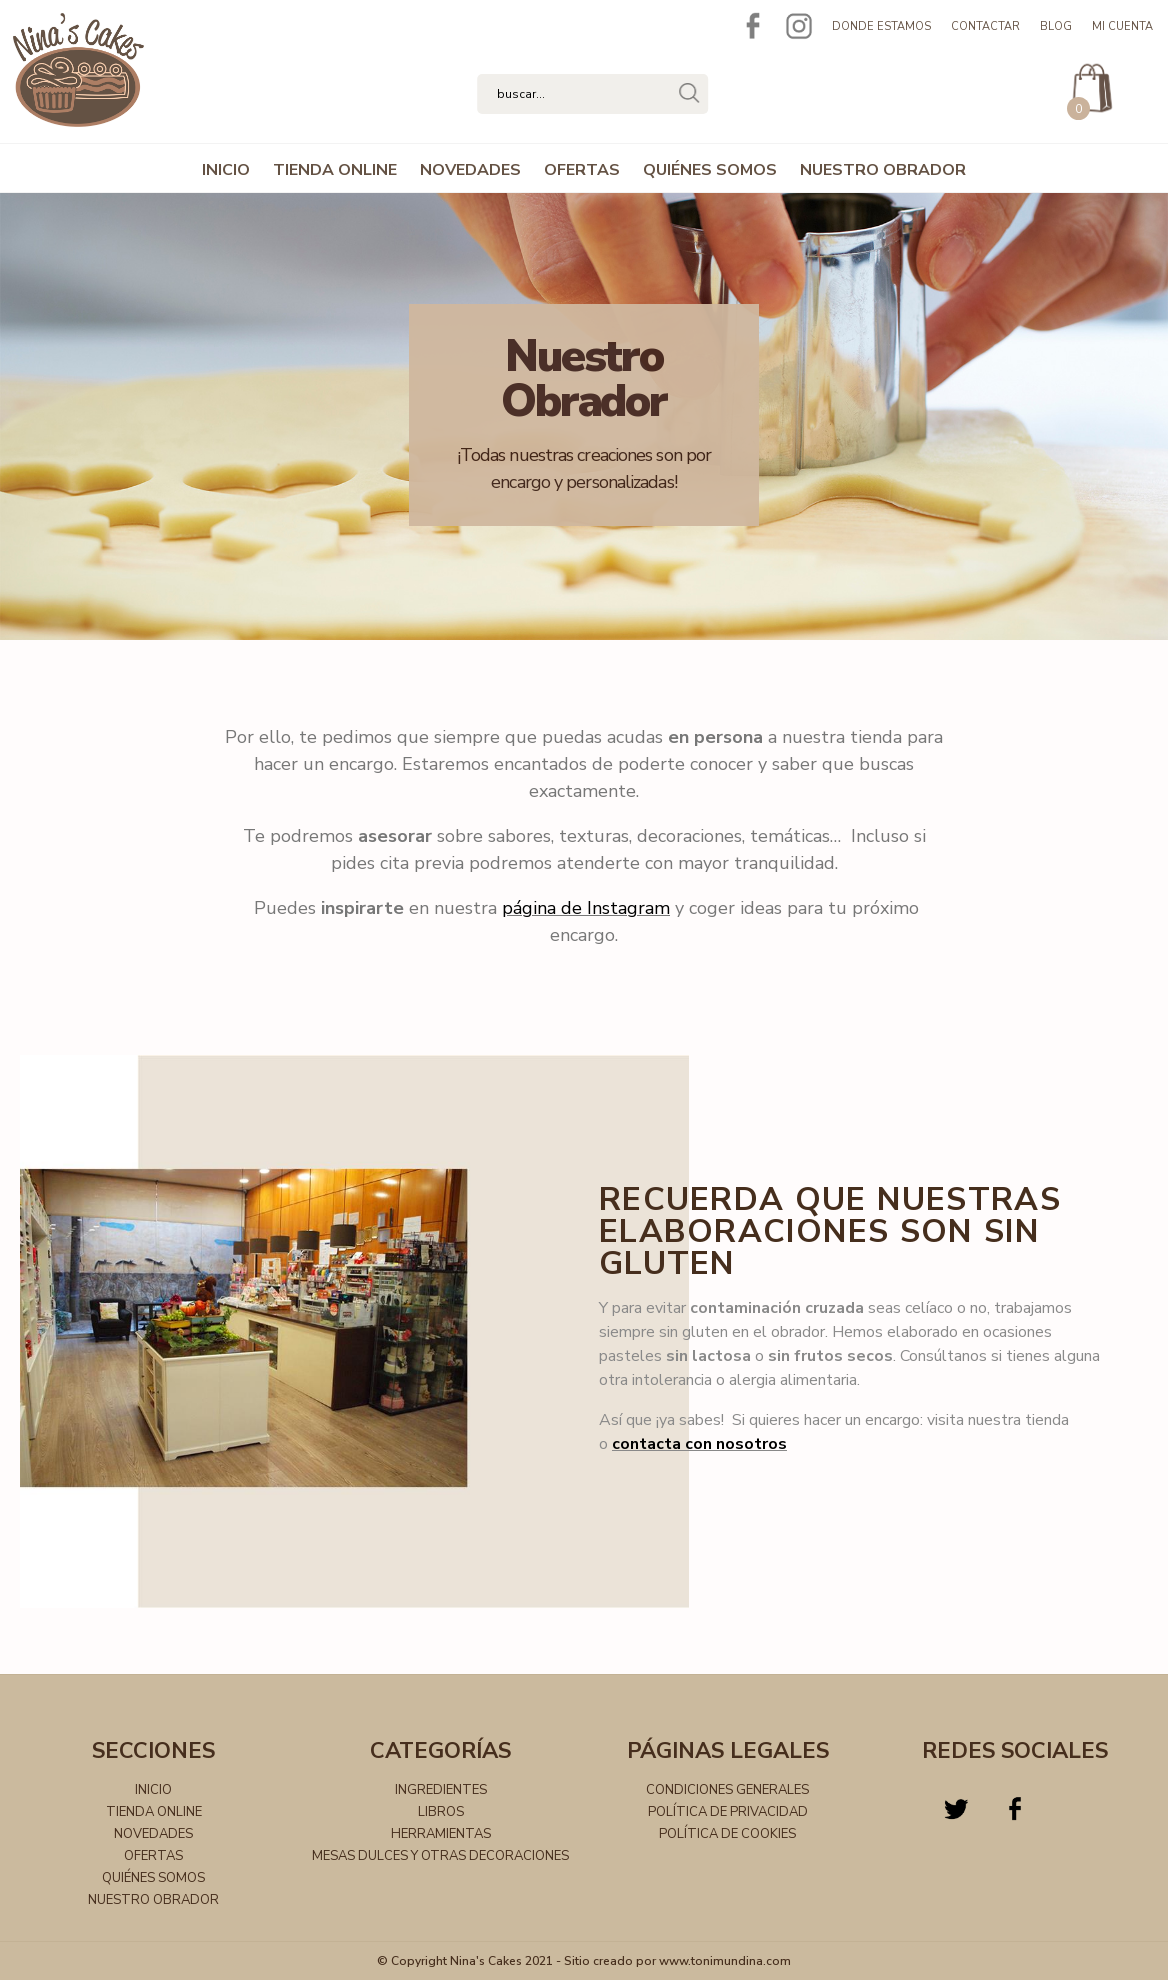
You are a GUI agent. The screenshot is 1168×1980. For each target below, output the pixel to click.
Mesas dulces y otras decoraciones (440, 1856)
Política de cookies (727, 1834)
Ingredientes (441, 1790)
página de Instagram (586, 908)
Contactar (985, 26)
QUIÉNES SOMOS (710, 170)
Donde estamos (881, 26)
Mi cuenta (1122, 26)
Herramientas (441, 1834)
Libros (441, 1812)
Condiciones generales (727, 1790)
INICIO (226, 170)
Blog (1056, 26)
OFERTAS (582, 170)
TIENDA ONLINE (335, 170)
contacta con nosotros (699, 1444)
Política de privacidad (728, 1812)
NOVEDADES (470, 170)
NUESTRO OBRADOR (883, 170)
